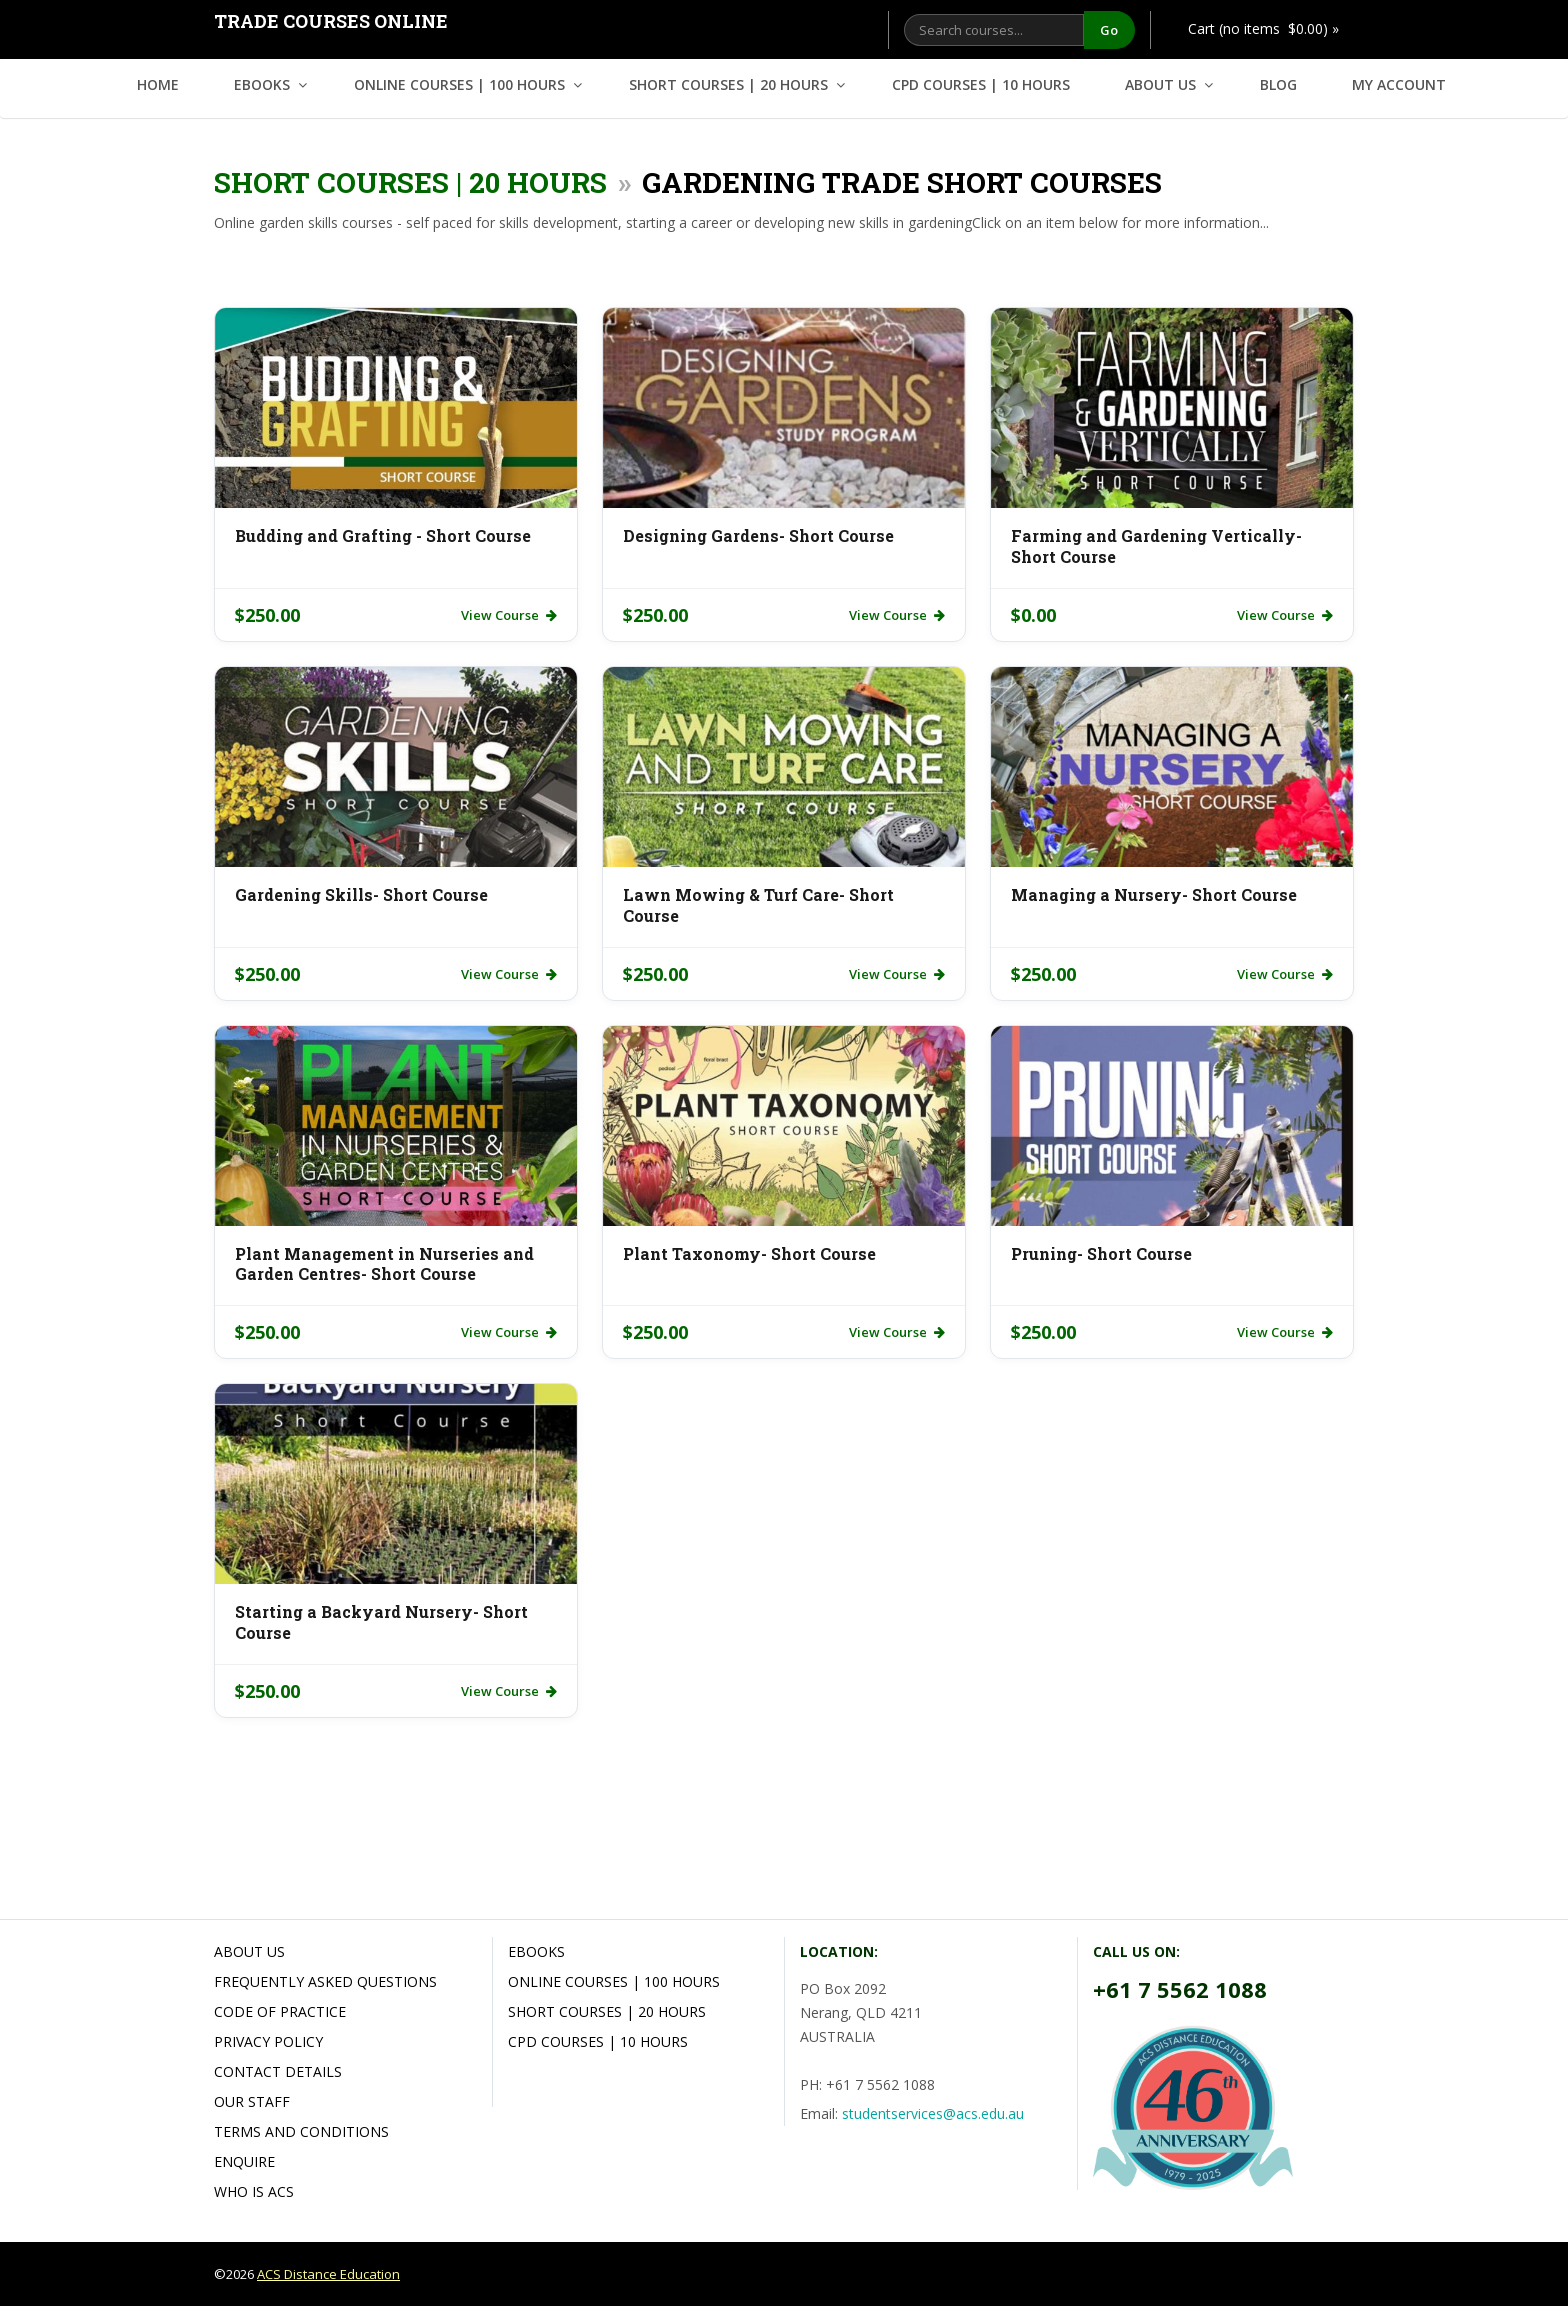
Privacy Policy (268, 2041)
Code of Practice (280, 2011)
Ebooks (262, 84)
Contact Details (278, 2071)
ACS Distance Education (328, 2274)
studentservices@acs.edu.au (933, 2113)
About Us (1160, 84)
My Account (1399, 84)
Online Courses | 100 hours (459, 84)
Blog (1278, 84)
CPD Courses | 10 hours (981, 84)
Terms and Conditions (301, 2131)
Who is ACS (254, 2191)
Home (158, 84)
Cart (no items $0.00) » (1263, 28)
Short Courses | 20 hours (728, 84)
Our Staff (252, 2101)
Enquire (244, 2161)
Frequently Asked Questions (325, 1981)
